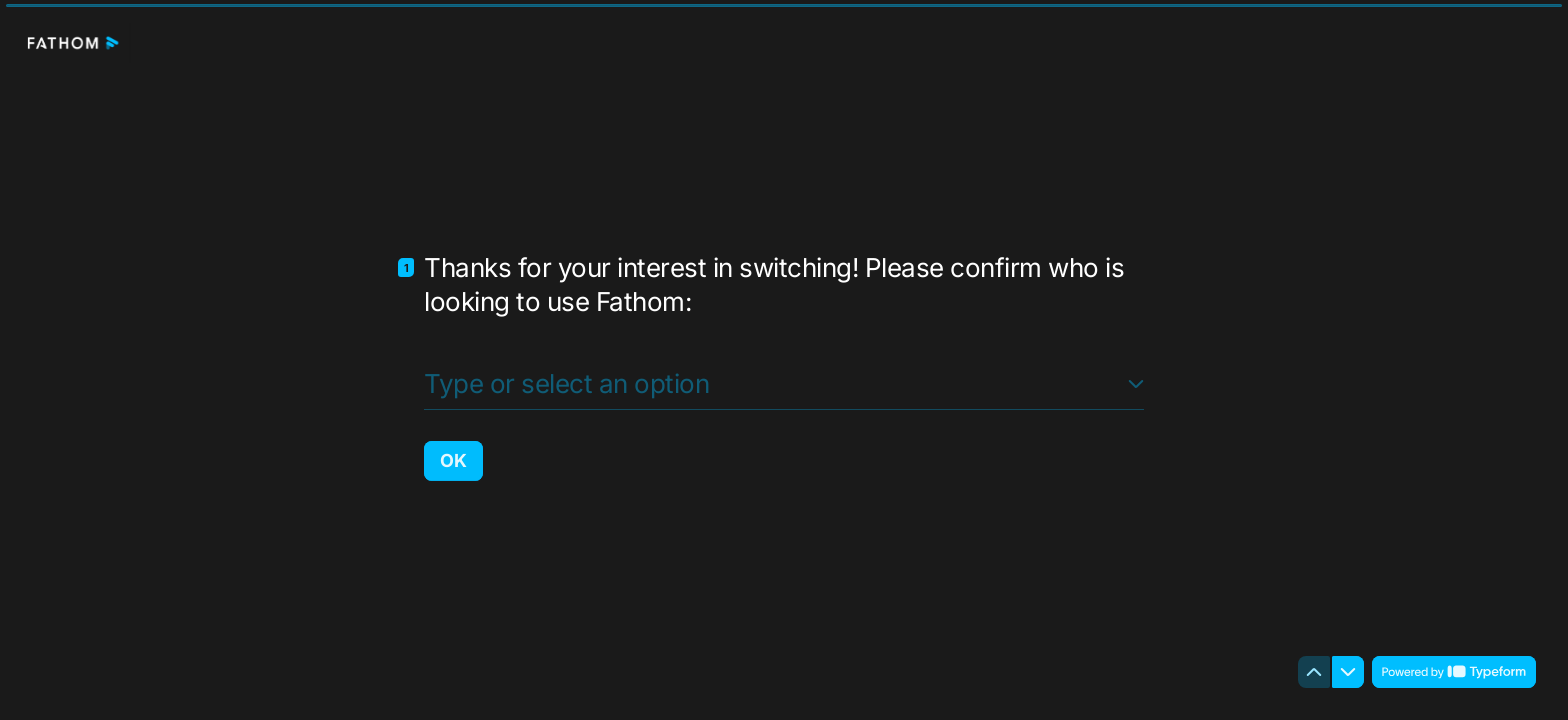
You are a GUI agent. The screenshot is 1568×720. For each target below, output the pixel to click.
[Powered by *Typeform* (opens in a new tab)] (1454, 672)
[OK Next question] (453, 460)
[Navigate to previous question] (1314, 672)
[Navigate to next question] (1348, 672)
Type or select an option (566, 382)
